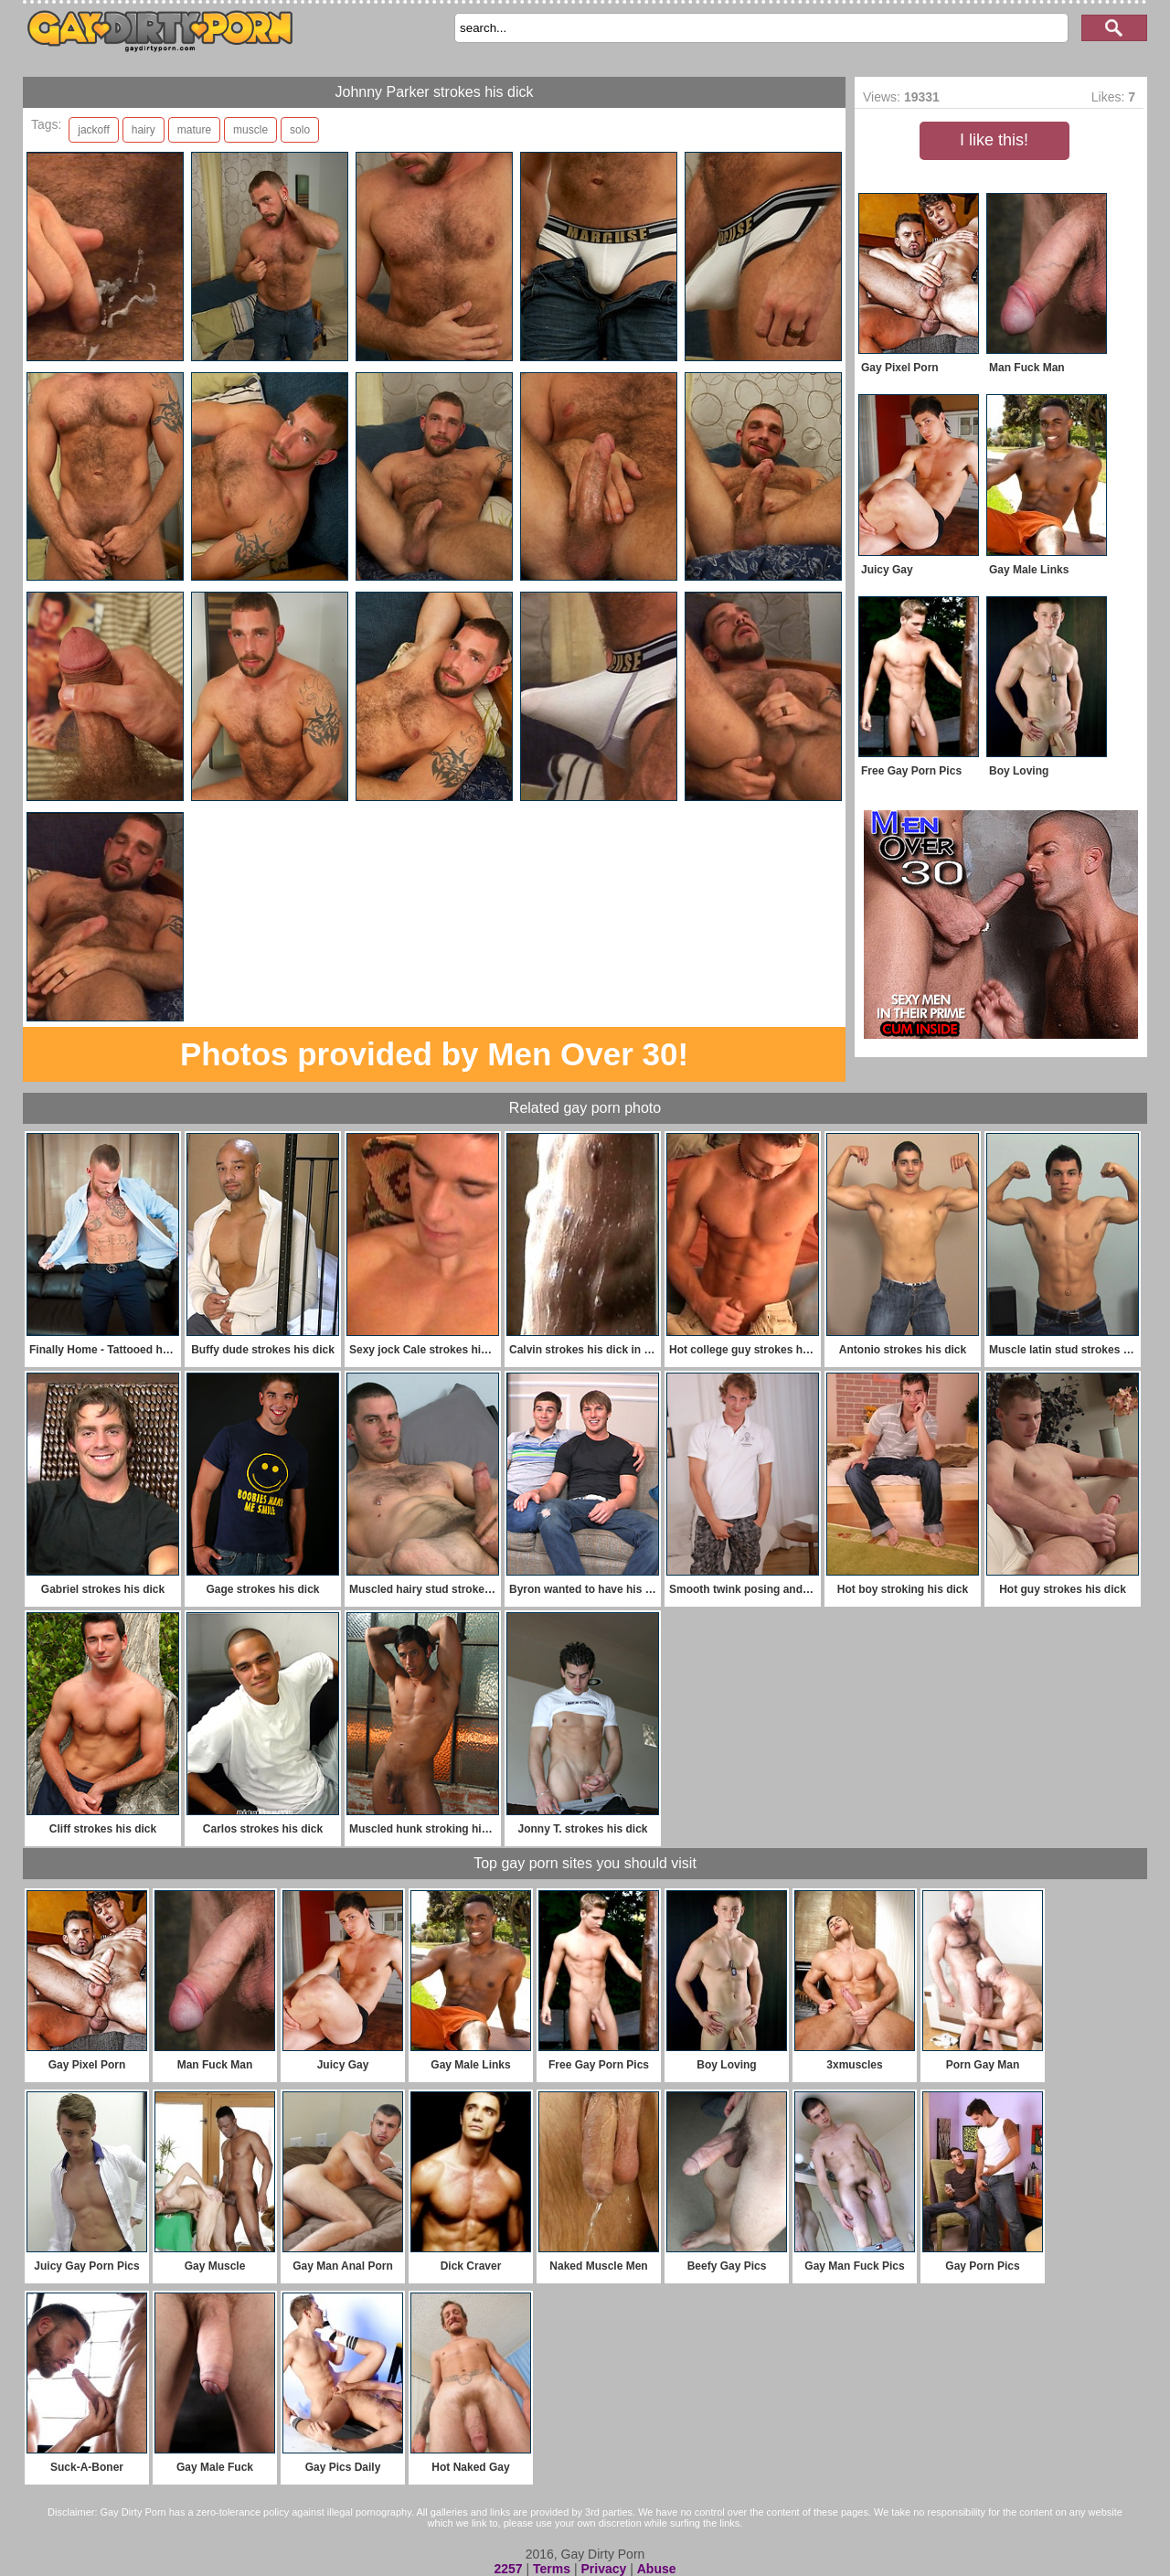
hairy (143, 129)
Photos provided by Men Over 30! (434, 1054)
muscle (250, 129)
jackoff (93, 129)
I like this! (994, 140)
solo (300, 129)
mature (194, 129)
